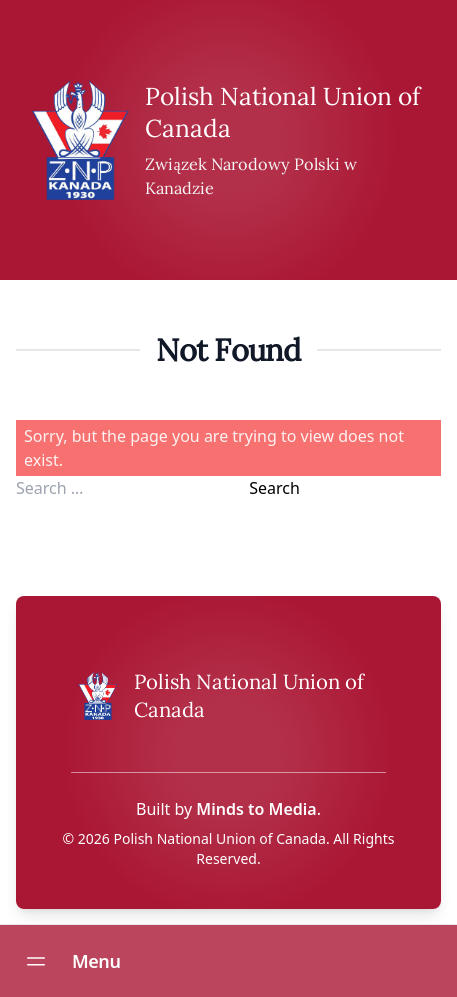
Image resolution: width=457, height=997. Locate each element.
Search (274, 488)
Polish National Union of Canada (220, 838)
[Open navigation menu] (36, 961)
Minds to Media (256, 809)
